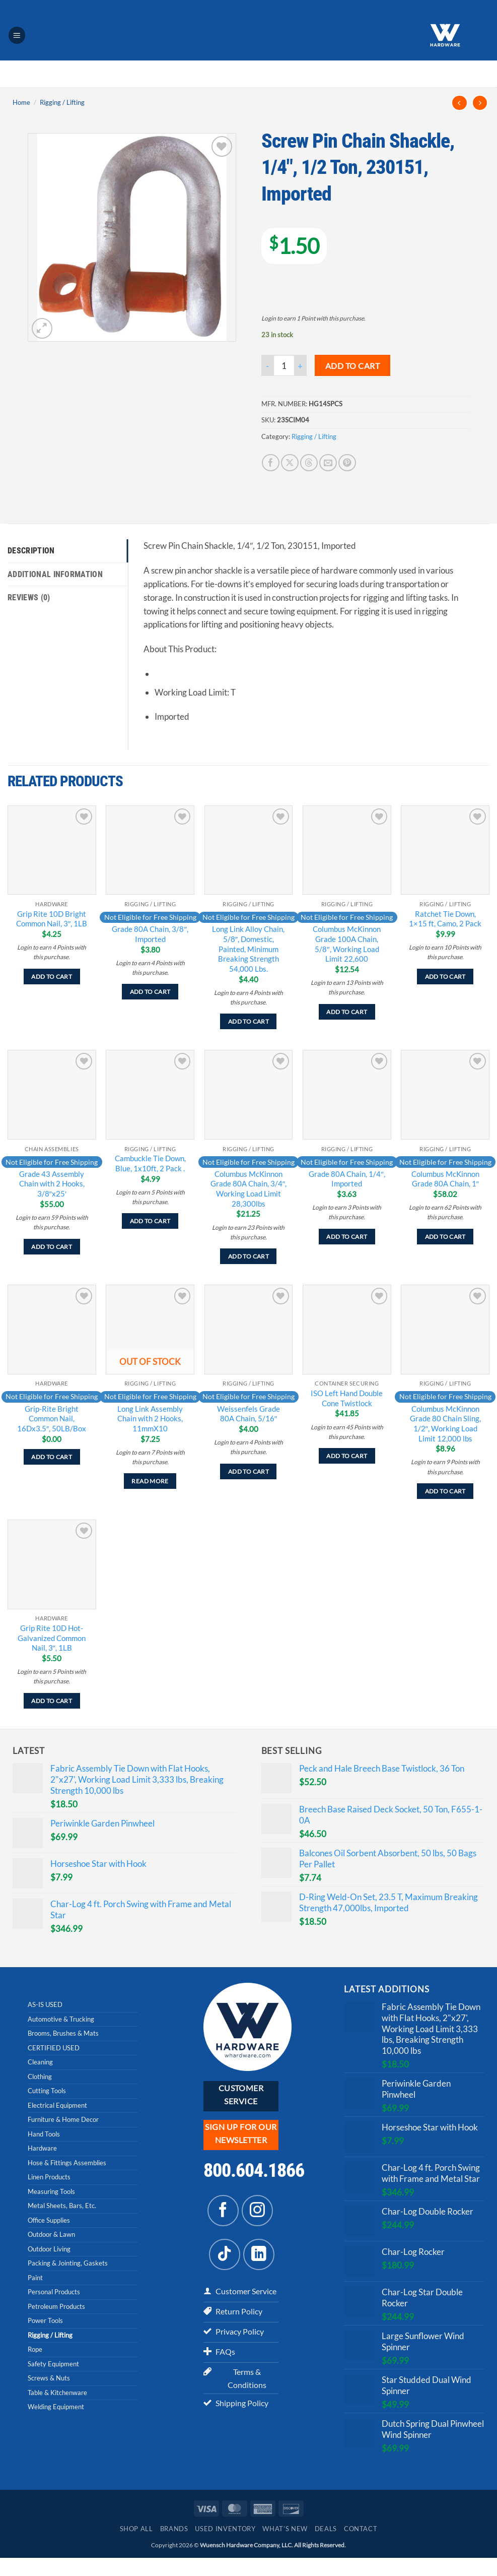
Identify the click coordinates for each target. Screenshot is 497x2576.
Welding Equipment (56, 2407)
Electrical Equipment (57, 2105)
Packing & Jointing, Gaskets (68, 2263)
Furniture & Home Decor (63, 2119)
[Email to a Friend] (328, 463)
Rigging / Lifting (62, 102)
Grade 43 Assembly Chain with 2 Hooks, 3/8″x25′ (52, 1183)
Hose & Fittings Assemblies (67, 2163)
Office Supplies (49, 2220)
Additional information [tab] (57, 575)
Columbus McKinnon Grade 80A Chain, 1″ (445, 1178)
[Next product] (459, 103)
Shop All (136, 2547)
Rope (35, 2349)
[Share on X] (290, 463)
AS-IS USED (45, 2004)
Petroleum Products (56, 2306)
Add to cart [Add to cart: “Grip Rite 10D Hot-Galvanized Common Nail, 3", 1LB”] (51, 1701)
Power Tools (45, 2320)
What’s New (284, 2547)
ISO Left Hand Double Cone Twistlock (347, 1398)
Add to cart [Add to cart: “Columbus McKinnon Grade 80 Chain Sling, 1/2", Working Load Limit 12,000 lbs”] (445, 1491)
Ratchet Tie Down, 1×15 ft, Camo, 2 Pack (445, 918)
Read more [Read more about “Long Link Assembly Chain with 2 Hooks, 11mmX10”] (149, 1481)
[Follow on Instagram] (257, 2210)
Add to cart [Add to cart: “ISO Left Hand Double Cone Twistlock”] (346, 1456)
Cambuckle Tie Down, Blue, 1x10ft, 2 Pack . (150, 1163)
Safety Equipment (53, 2364)
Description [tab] (33, 551)
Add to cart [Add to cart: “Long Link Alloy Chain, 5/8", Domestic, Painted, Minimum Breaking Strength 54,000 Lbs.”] (248, 1021)
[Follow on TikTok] (224, 2254)
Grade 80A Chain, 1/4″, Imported (347, 1178)
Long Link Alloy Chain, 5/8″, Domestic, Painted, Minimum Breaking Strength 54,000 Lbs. (248, 948)
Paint (35, 2278)
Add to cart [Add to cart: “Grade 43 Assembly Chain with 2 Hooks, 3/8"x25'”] (51, 1246)
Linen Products (49, 2177)
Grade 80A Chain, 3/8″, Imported (150, 934)
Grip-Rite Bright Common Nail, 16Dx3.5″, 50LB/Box (51, 1418)
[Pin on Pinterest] (347, 463)
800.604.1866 (253, 2170)
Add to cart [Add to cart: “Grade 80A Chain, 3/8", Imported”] (150, 991)
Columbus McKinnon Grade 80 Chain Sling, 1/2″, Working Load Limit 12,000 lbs (445, 1423)
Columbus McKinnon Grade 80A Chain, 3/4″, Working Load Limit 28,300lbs (248, 1188)
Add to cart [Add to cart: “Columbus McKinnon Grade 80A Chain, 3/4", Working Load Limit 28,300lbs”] (248, 1256)
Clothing (40, 2076)
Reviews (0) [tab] (31, 599)
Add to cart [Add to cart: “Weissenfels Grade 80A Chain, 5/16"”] (248, 1471)
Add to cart (352, 365)
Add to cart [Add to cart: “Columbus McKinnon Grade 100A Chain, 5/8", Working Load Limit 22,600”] (346, 1012)
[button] (17, 35)
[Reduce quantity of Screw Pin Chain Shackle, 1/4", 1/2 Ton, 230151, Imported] (267, 365)
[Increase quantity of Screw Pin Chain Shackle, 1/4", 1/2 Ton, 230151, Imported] (301, 365)
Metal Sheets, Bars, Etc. (62, 2206)
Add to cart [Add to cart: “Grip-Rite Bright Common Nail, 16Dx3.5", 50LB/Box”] (51, 1457)
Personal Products (54, 2292)
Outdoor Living (49, 2249)
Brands (174, 2547)
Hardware (42, 2148)
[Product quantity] (284, 365)
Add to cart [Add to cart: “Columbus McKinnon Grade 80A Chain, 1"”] (445, 1236)
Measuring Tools (51, 2191)
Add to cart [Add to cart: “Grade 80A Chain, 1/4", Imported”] (346, 1236)
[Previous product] (480, 103)
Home (21, 102)
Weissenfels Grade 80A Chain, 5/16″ (248, 1413)
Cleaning (40, 2062)
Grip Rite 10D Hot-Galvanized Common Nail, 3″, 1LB (52, 1637)
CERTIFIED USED (54, 2048)
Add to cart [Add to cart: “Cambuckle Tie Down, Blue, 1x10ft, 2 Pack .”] (150, 1221)
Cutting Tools (47, 2091)
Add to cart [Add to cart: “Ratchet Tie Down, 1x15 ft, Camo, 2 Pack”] (445, 976)
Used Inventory (225, 2547)
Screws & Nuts (49, 2378)
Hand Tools (44, 2134)
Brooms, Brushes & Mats (63, 2033)
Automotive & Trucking (61, 2019)
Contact (361, 2547)
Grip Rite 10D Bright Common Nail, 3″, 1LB (51, 918)
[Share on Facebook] (270, 463)
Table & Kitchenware (57, 2393)
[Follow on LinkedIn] (258, 2254)
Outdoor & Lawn (51, 2234)
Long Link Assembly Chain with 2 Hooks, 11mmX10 (150, 1418)
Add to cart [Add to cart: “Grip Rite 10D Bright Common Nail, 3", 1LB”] (51, 976)
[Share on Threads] (309, 463)
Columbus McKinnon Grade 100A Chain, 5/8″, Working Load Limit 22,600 (347, 943)
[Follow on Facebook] (223, 2210)
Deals (326, 2547)
